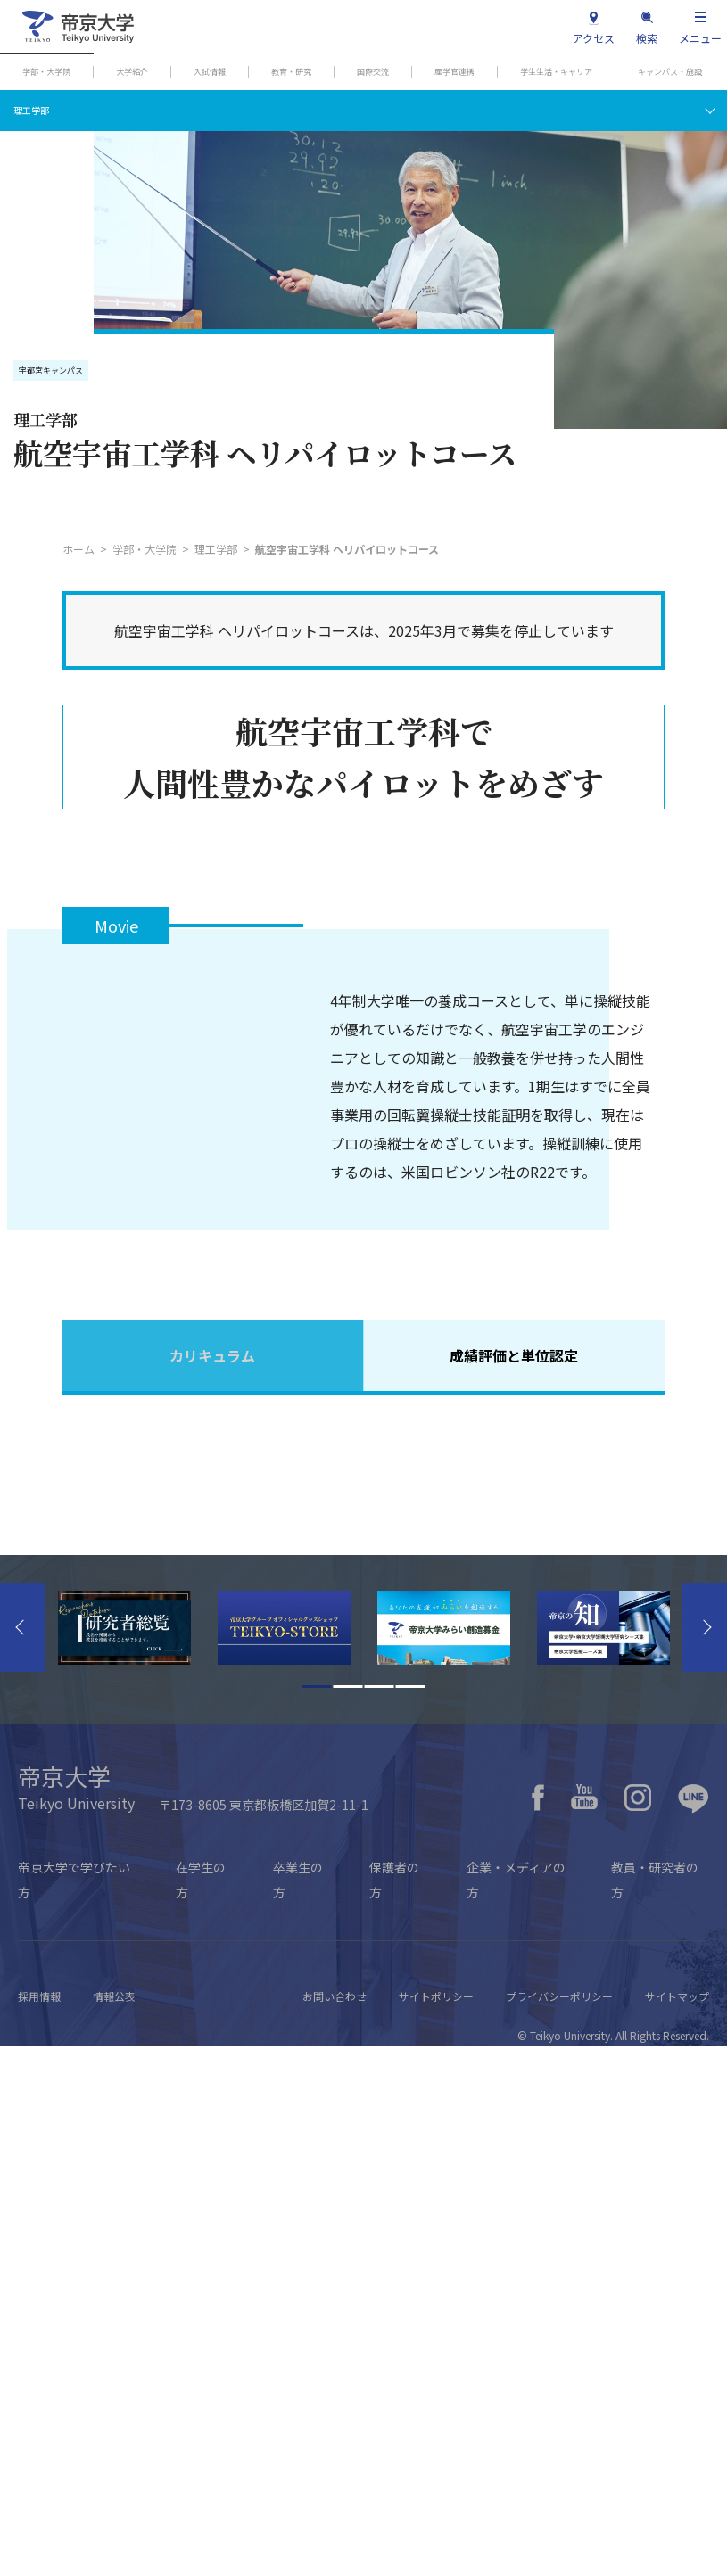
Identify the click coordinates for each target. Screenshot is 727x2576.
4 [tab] (410, 2216)
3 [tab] (379, 2216)
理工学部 (31, 110)
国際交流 (373, 72)
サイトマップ (677, 2525)
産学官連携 (454, 72)
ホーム (78, 548)
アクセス (594, 37)
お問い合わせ (334, 2525)
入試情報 (210, 72)
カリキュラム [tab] (212, 1355)
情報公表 (114, 2525)
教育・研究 (291, 72)
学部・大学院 (46, 72)
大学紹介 (132, 72)
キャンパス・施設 (670, 72)
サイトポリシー (436, 2525)
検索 (646, 37)
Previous (22, 2157)
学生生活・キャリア (556, 72)
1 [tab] (317, 2216)
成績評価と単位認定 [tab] (514, 1355)
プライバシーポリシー (559, 2525)
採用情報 (39, 2525)
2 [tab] (348, 2216)
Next (704, 2157)
